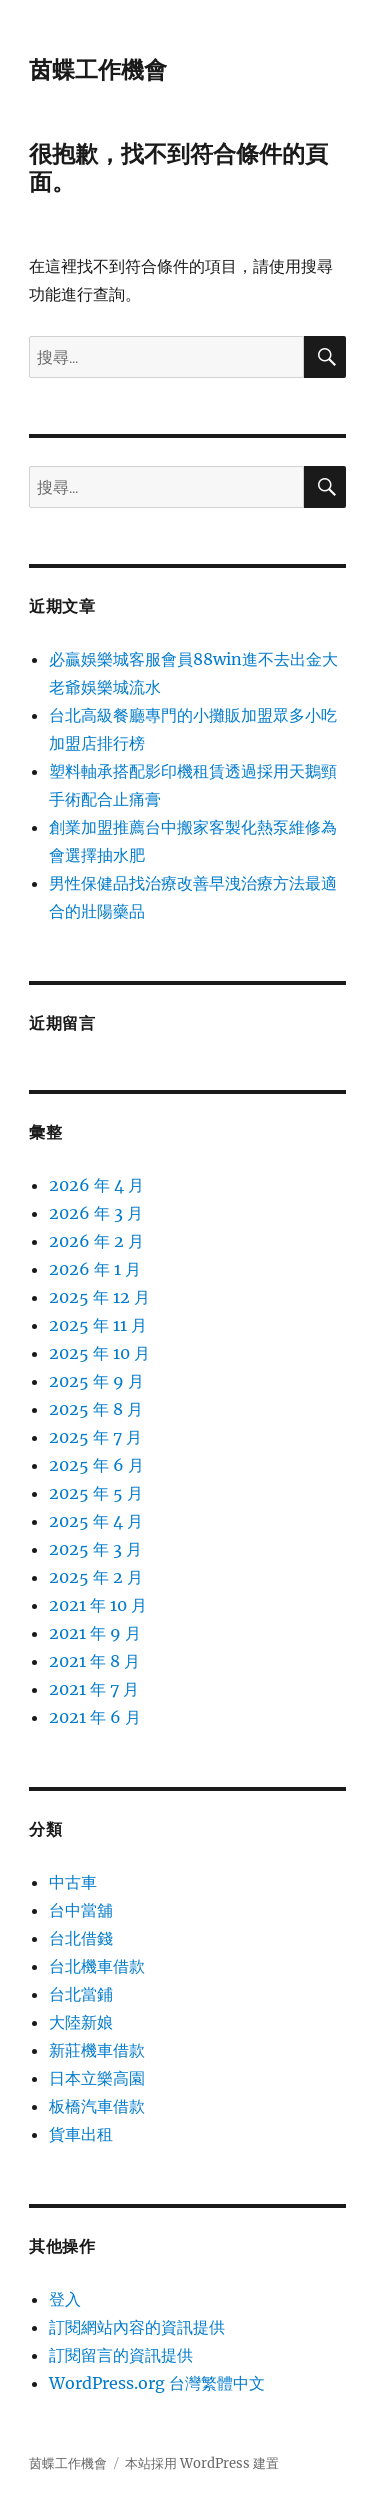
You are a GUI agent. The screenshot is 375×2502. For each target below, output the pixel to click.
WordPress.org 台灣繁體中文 (157, 2383)
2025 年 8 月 (96, 1409)
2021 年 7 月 (94, 1689)
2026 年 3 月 (96, 1213)
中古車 (73, 1882)
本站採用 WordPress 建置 (202, 2463)
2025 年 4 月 (96, 1521)
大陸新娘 (81, 2022)
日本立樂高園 (97, 2078)
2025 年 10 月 (99, 1353)
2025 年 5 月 (96, 1493)
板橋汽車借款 (97, 2106)
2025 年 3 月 (95, 1549)
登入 (65, 2299)
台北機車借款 (97, 1966)
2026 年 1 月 (95, 1269)
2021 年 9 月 (95, 1633)
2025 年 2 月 (96, 1577)
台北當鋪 (81, 1994)
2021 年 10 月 (98, 1605)
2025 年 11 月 (98, 1325)
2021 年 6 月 (95, 1717)
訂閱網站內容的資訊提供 (137, 2327)
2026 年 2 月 (96, 1241)
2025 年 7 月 (95, 1437)
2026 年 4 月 (96, 1185)
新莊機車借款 (97, 2050)
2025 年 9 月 (96, 1381)
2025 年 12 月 (99, 1297)
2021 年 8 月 (94, 1661)
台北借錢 (81, 1938)
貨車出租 (81, 2134)
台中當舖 (81, 1910)
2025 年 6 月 (96, 1465)
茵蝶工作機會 (98, 70)
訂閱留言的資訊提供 (121, 2355)
